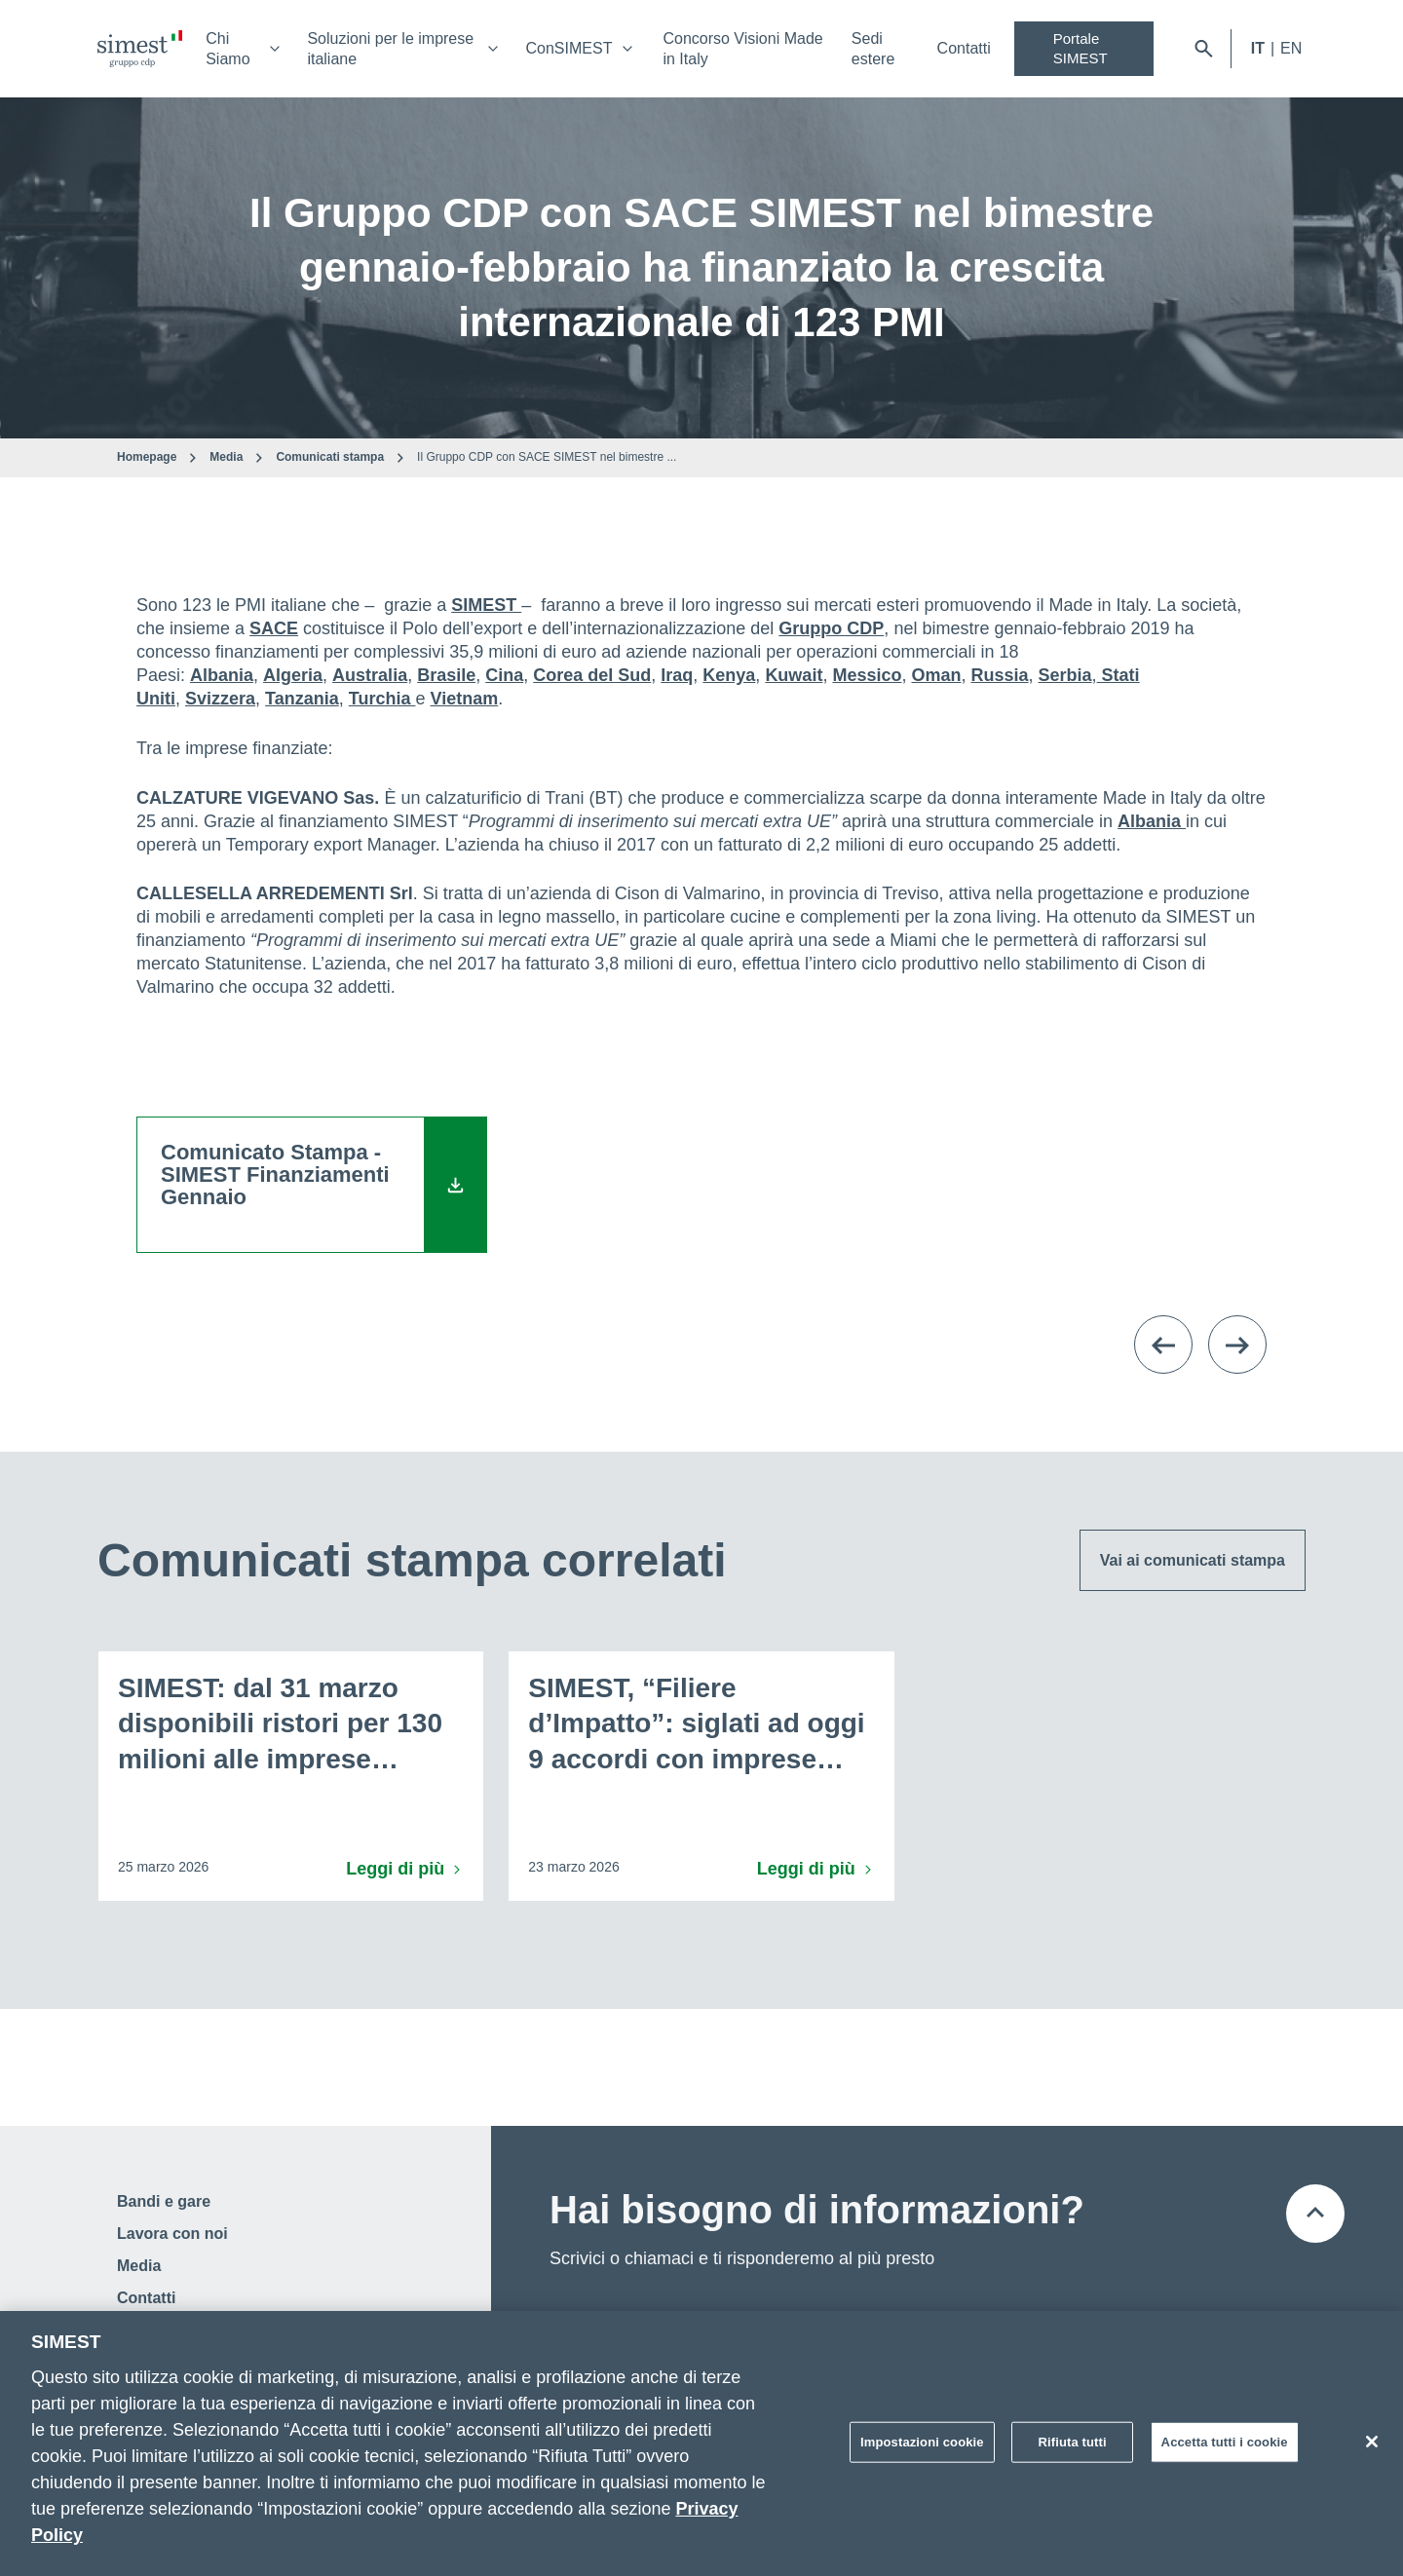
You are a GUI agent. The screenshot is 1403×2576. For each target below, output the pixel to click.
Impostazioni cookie (922, 2449)
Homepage (146, 457)
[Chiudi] (1371, 2448)
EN (1291, 48)
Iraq (677, 675)
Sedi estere (873, 48)
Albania (221, 675)
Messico (866, 675)
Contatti (964, 48)
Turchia (382, 698)
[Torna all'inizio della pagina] (1315, 2213)
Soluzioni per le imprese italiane (390, 48)
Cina (504, 675)
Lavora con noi (172, 2233)
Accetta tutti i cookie (1224, 2449)
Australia (369, 675)
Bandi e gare (163, 2201)
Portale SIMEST (1080, 48)
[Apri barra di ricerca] (1204, 48)
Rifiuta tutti (1073, 2449)
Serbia (1065, 675)
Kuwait (793, 675)
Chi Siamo (227, 48)
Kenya (728, 675)
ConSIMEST (569, 48)
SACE (273, 628)
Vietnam (464, 698)
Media (226, 457)
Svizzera (220, 698)
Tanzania (302, 698)
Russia (1000, 675)
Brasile (446, 675)
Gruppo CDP (831, 628)
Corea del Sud (592, 675)
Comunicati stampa (330, 457)
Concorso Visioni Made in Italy (742, 48)
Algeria (292, 675)
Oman (936, 675)
